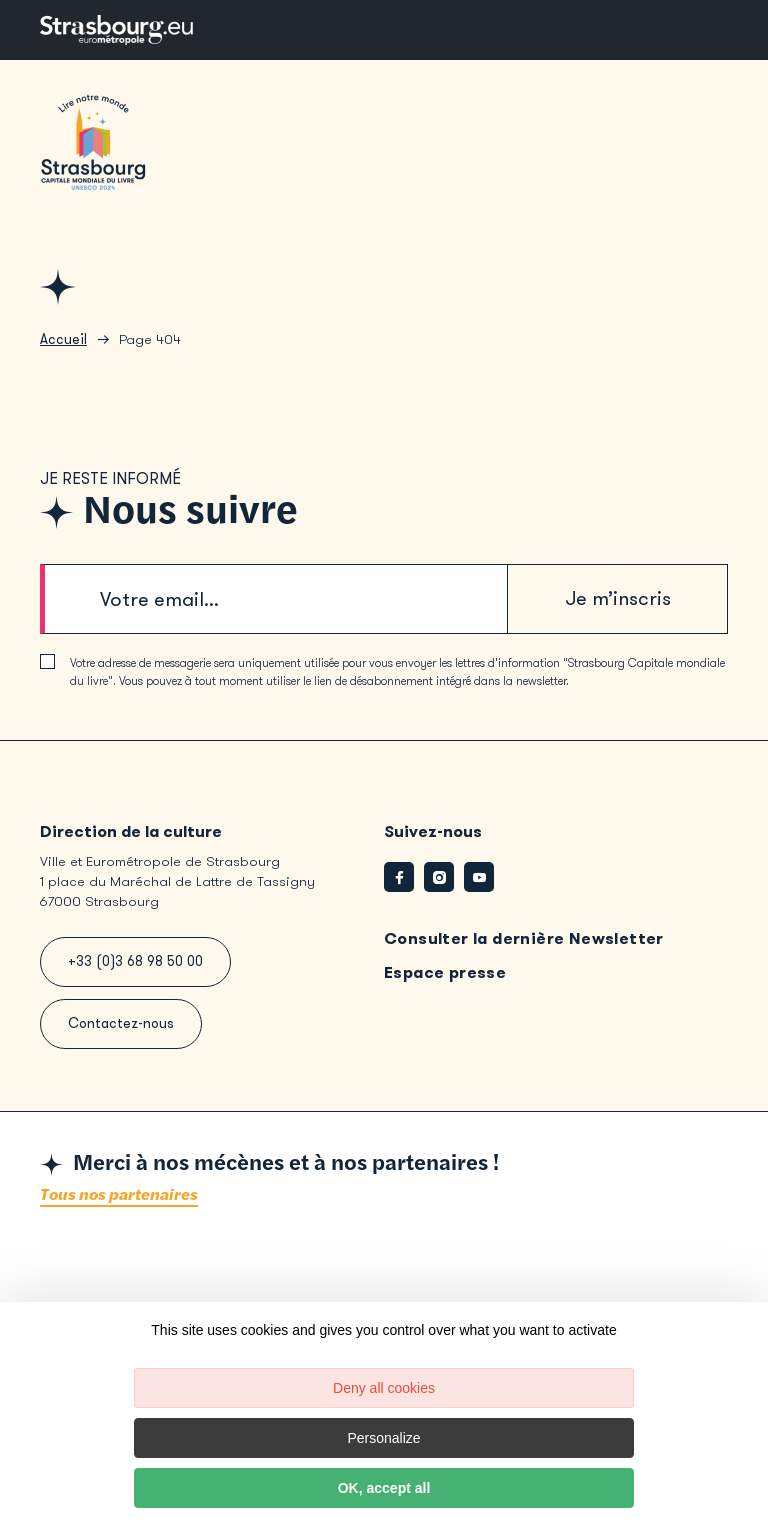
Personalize (383, 1438)
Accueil (63, 339)
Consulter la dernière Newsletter (524, 938)
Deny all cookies (384, 1388)
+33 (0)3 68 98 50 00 (135, 961)
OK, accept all (384, 1488)
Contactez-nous (121, 1023)
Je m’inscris (618, 598)
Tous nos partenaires (119, 1195)
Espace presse (445, 972)
